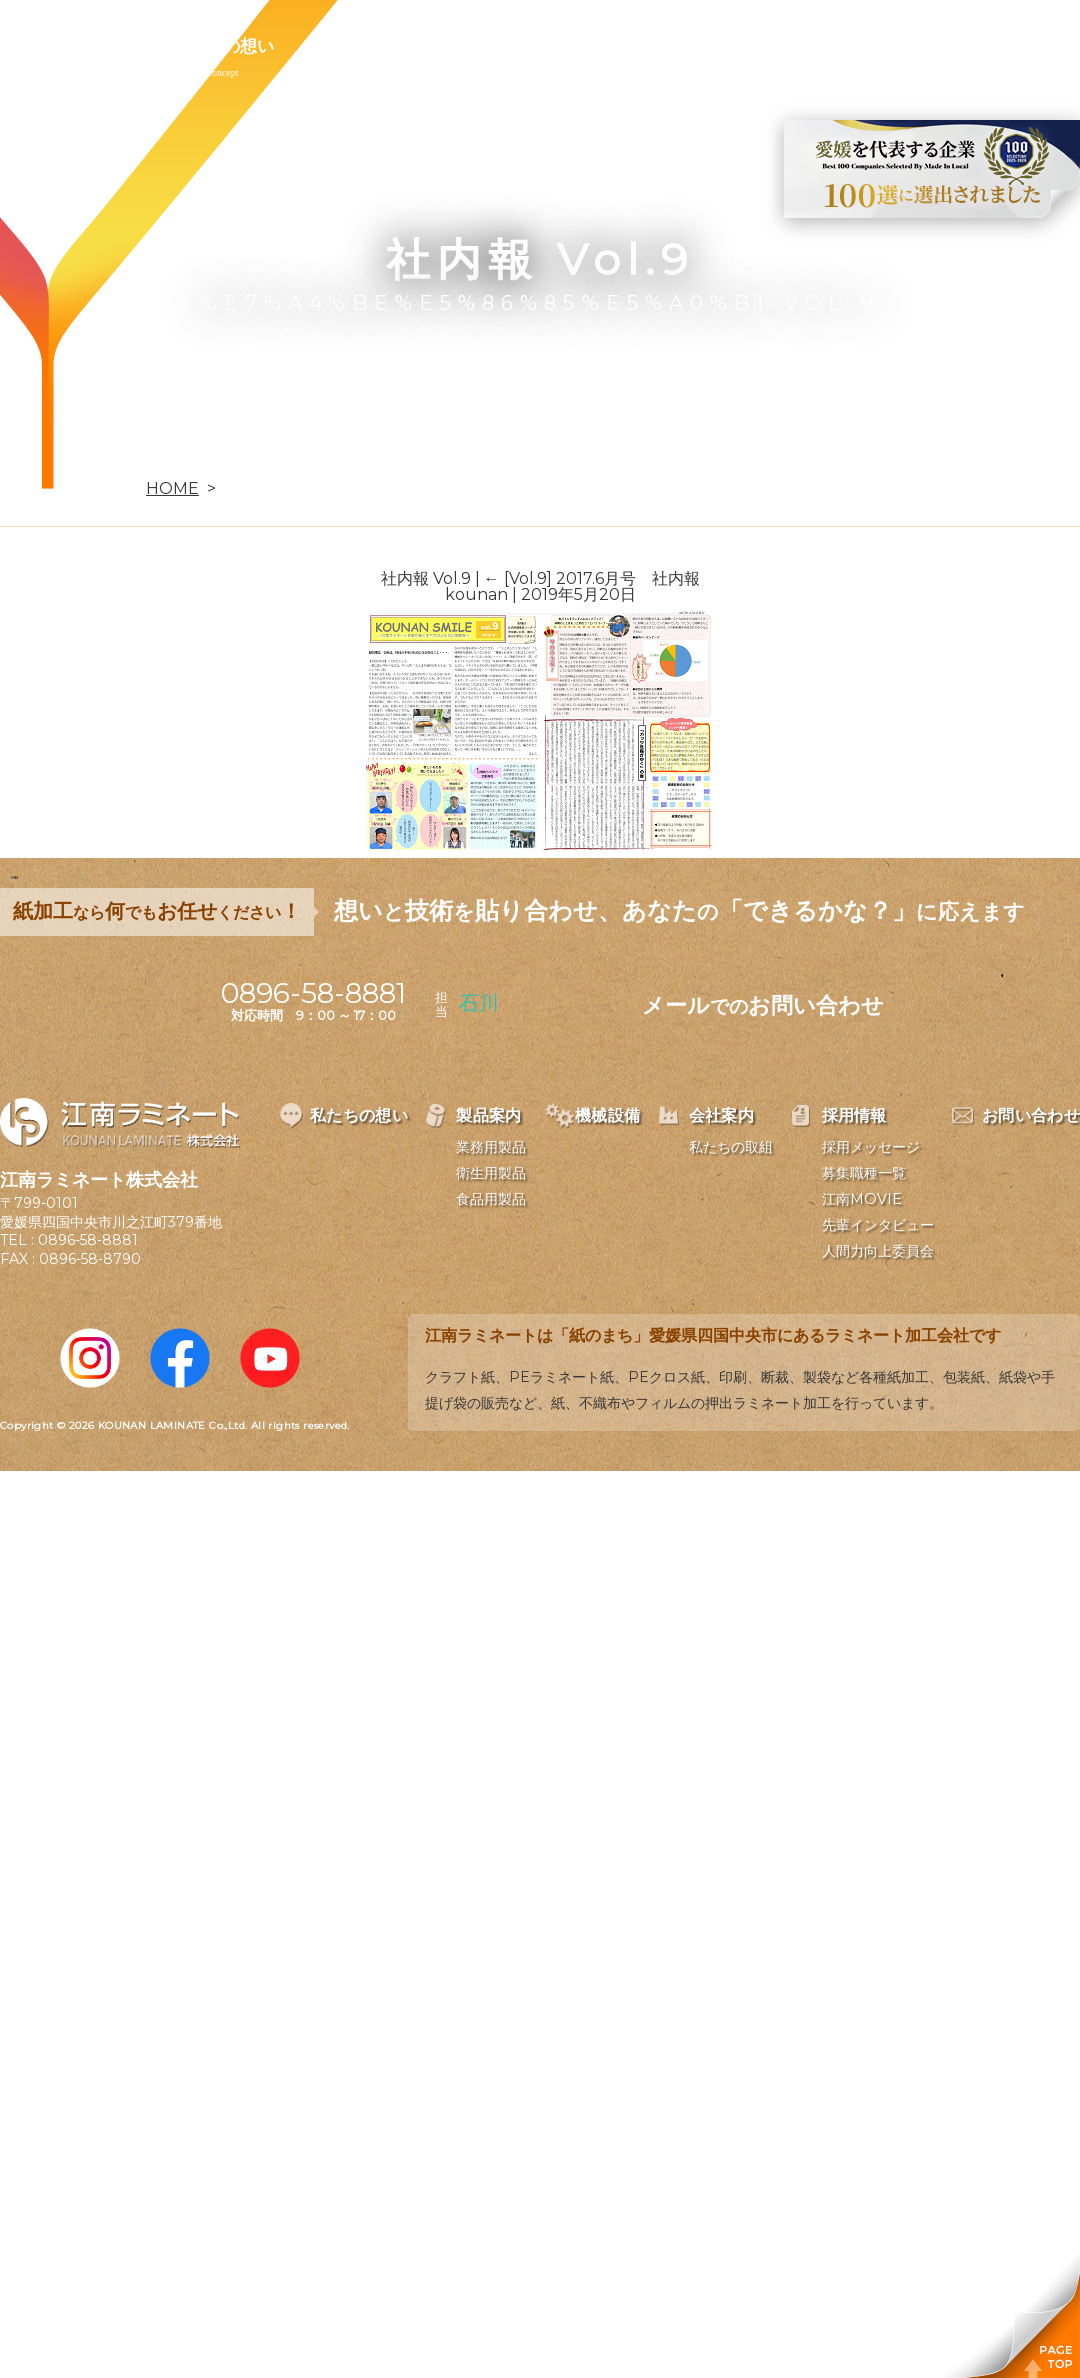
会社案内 (588, 46)
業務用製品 (491, 1147)
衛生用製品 (491, 1173)
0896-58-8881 (88, 1240)
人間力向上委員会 (878, 1251)
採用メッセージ (871, 1147)
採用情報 (704, 46)
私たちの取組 (731, 1147)
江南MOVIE (862, 1199)
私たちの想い (223, 46)
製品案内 (356, 46)
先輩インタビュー (878, 1225)
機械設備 (472, 46)
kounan (476, 594)
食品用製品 (491, 1199)
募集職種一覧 (864, 1173)
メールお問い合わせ (763, 1005)
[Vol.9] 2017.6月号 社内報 (592, 578)
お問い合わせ (837, 46)
